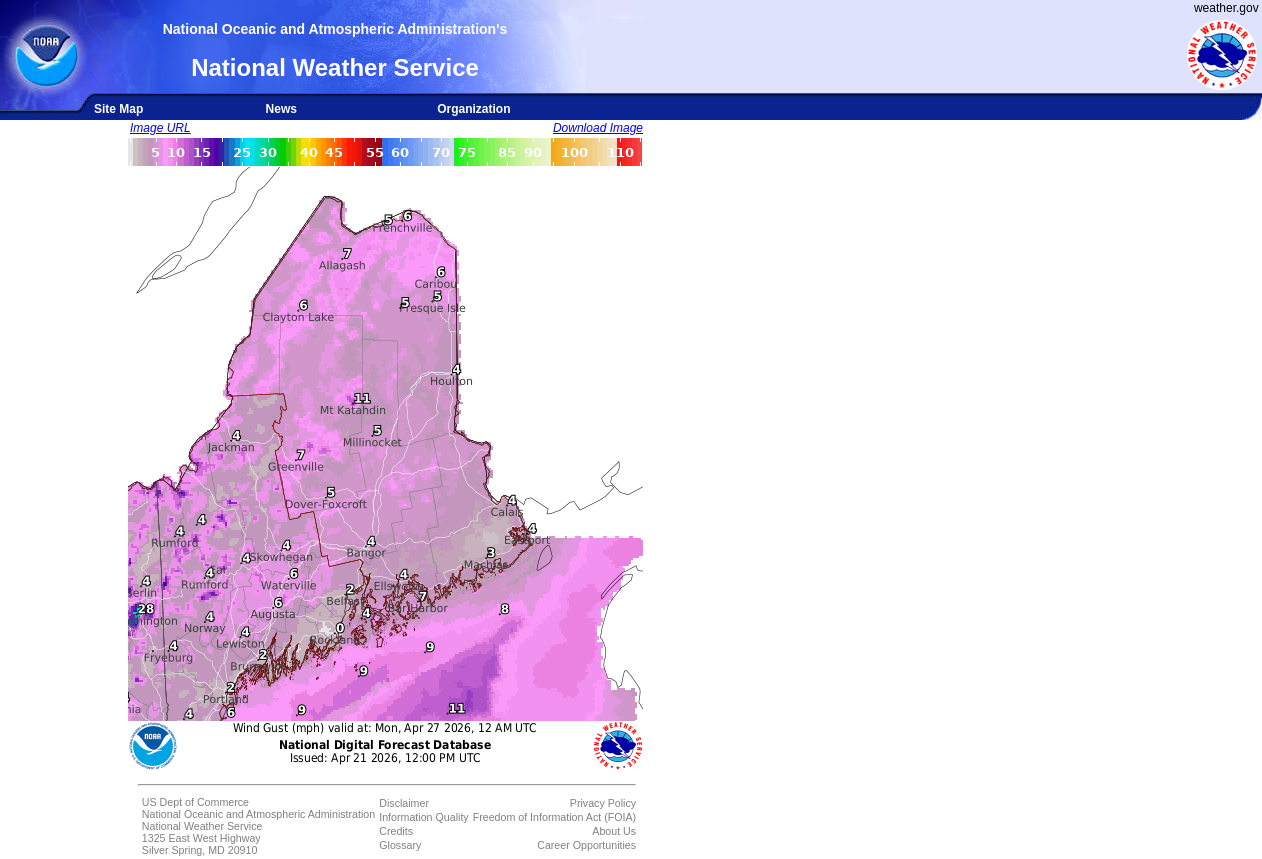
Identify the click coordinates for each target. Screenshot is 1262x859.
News (281, 109)
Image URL (160, 128)
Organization (473, 109)
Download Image (598, 128)
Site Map (118, 109)
